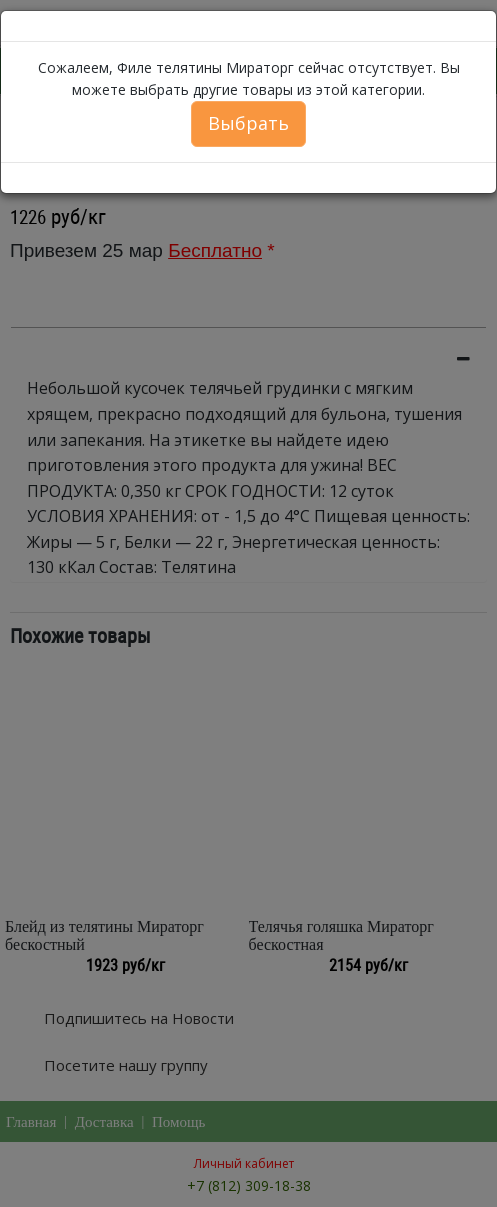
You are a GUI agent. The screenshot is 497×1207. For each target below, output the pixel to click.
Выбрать (248, 123)
